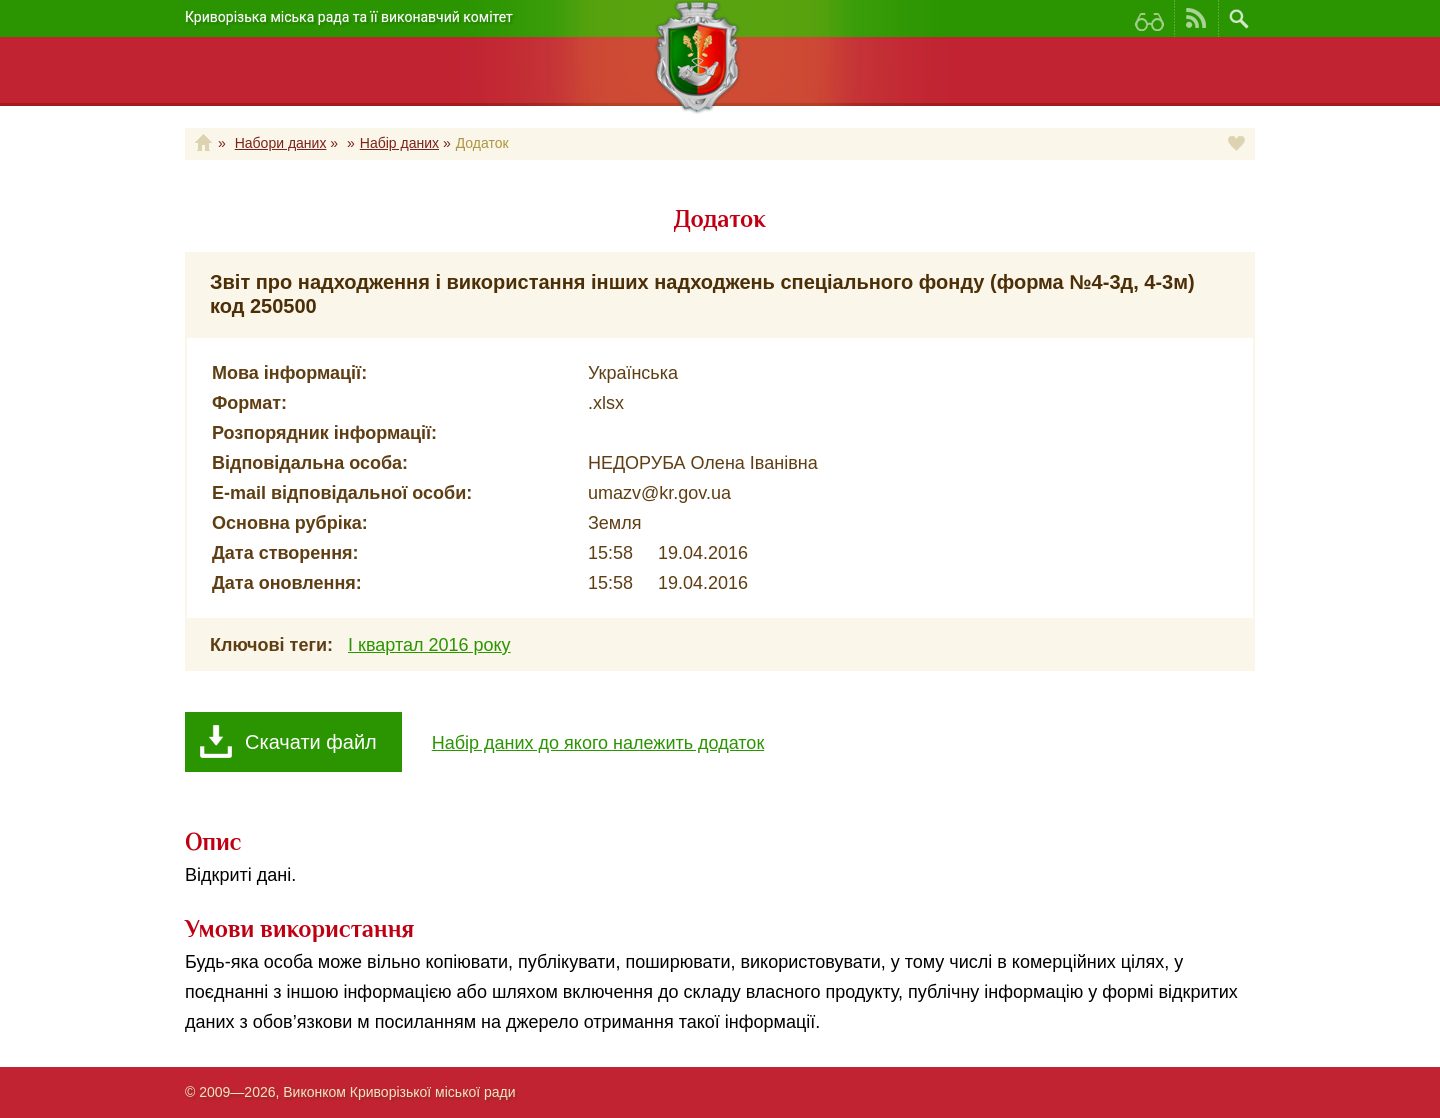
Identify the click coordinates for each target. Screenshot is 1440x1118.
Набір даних (399, 143)
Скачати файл (311, 742)
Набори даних (281, 143)
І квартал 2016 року (429, 645)
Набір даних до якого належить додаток (598, 743)
